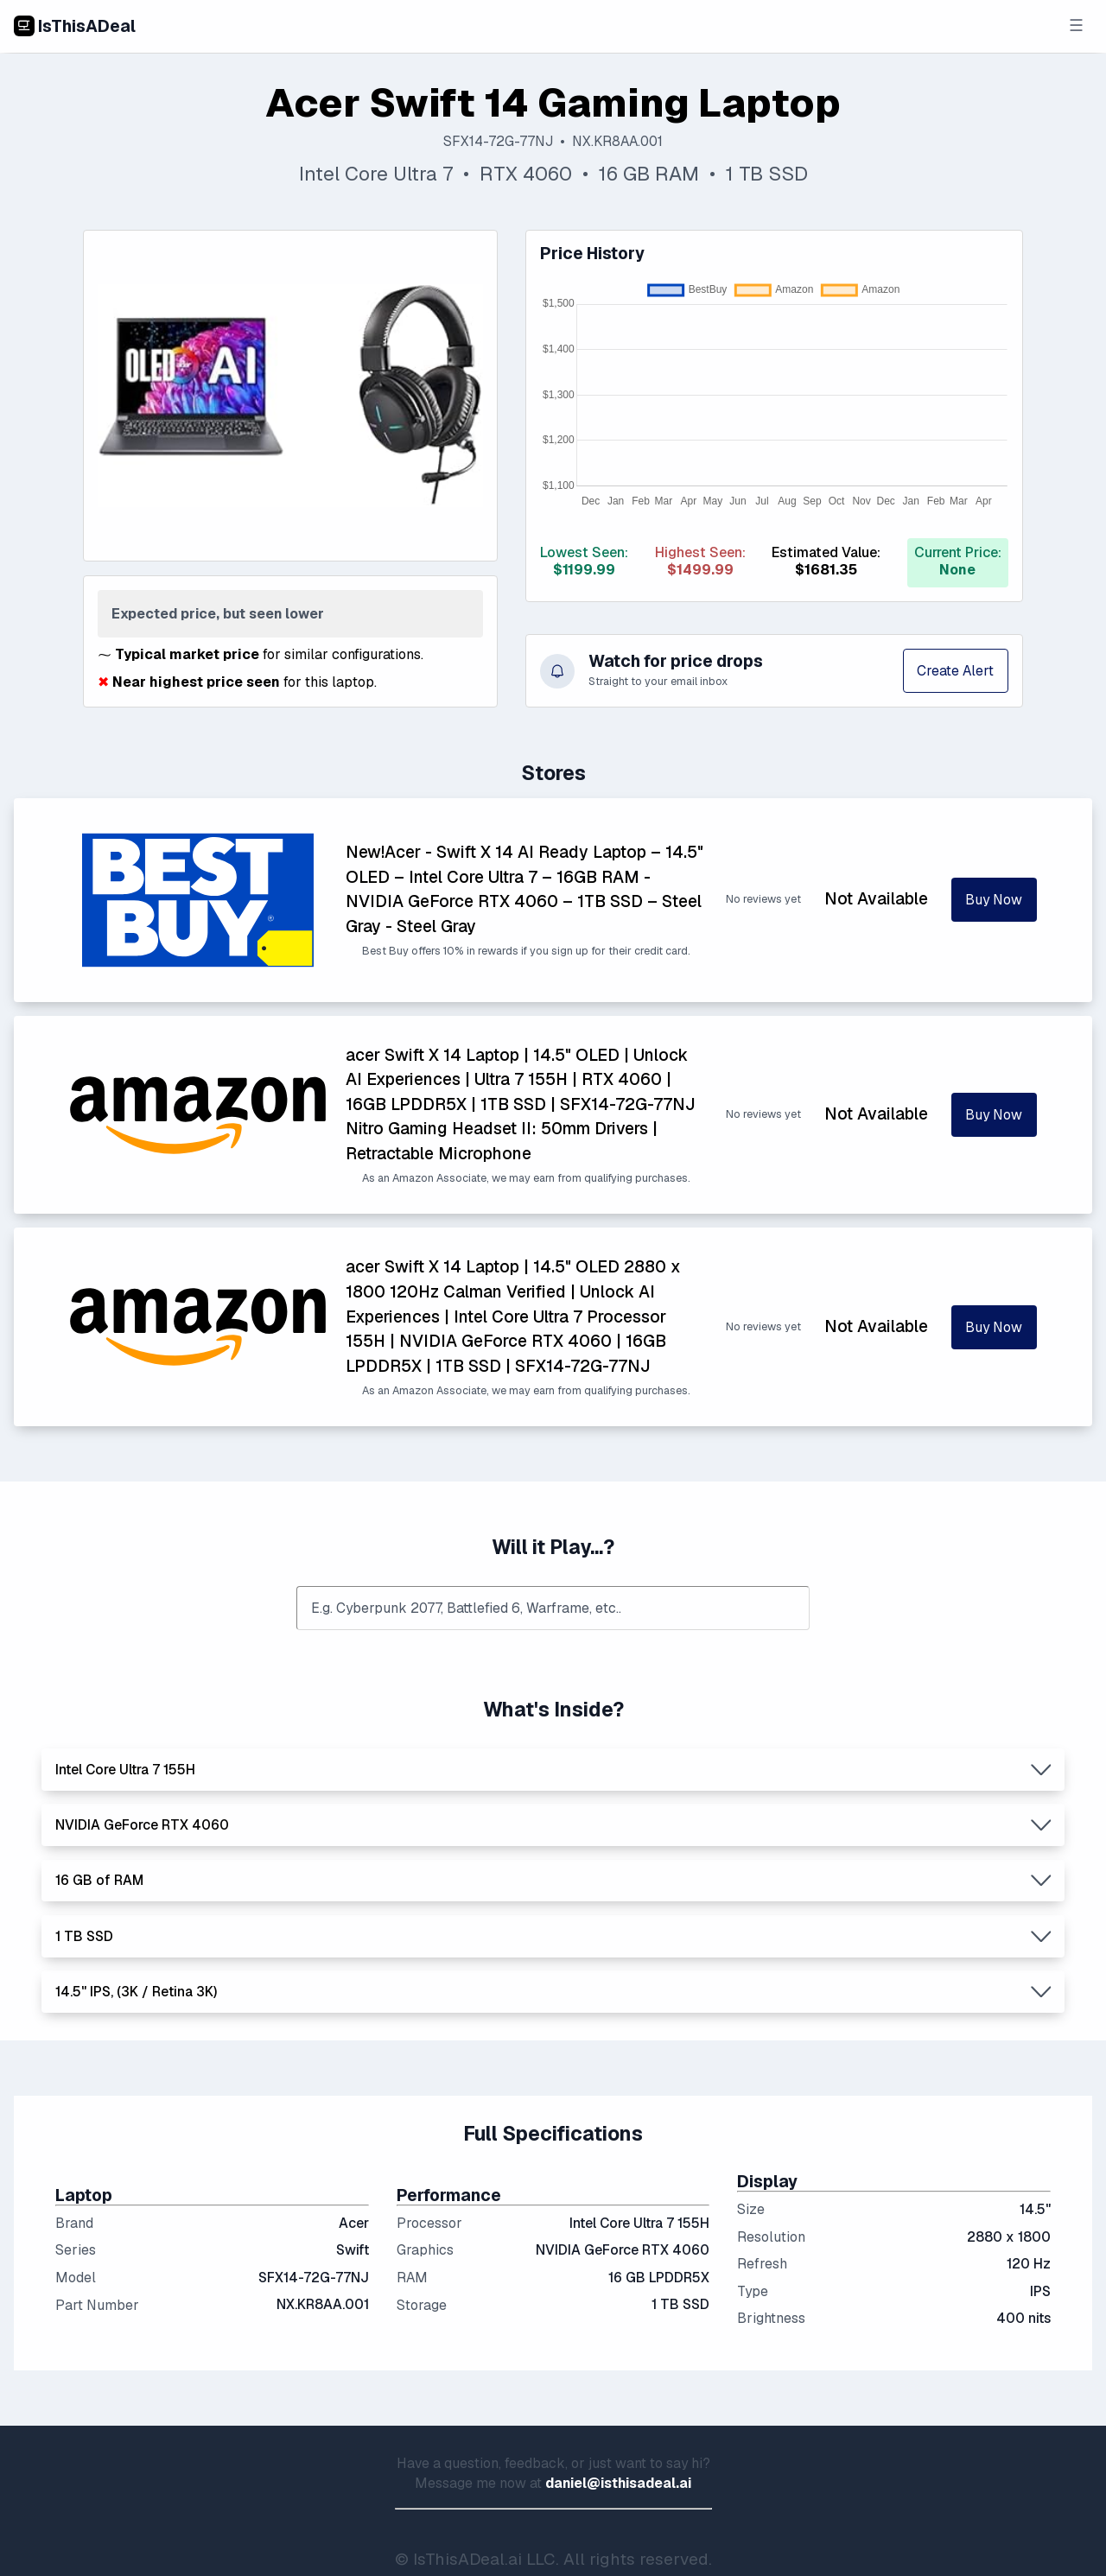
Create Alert (955, 671)
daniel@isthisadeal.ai (618, 2483)
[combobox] (553, 1608)
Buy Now (993, 900)
